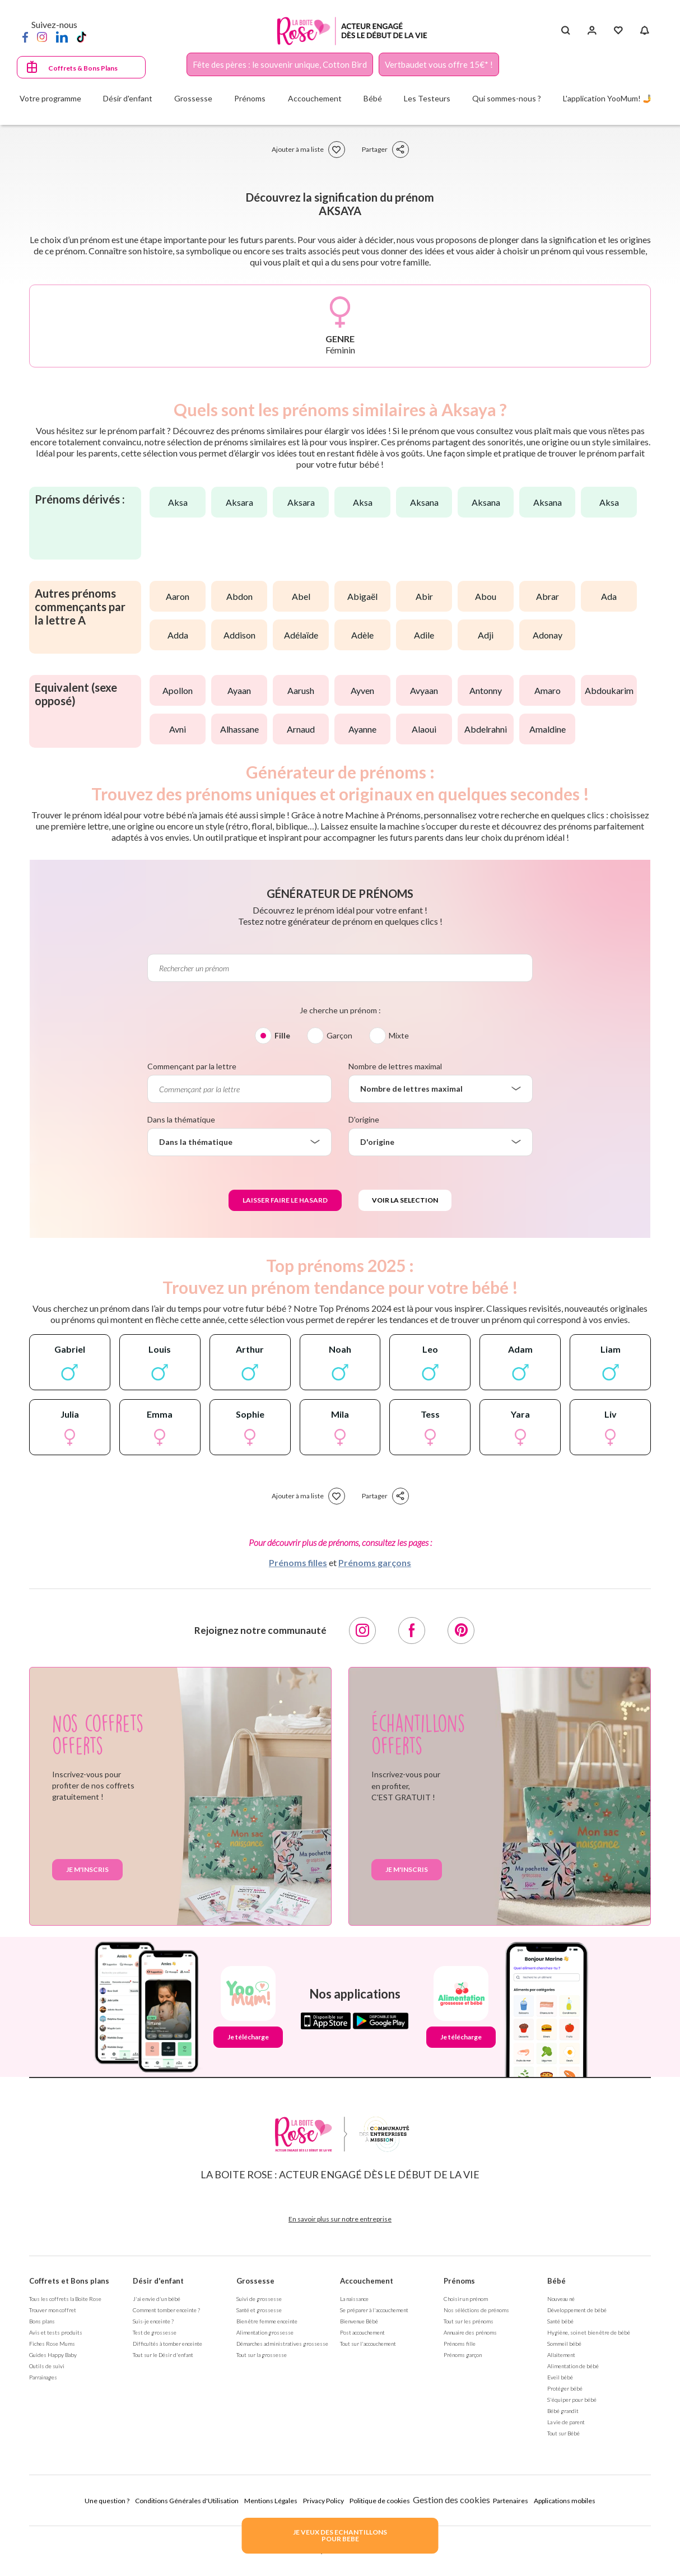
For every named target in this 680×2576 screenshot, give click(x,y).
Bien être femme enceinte (266, 2321)
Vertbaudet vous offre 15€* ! (439, 64)
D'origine (363, 1119)
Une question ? (107, 2500)
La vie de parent (566, 2422)
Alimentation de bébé (573, 2366)
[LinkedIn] (62, 36)
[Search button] (565, 31)
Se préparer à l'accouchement (374, 2310)
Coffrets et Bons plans (69, 2280)
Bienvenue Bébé (359, 2321)
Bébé (556, 2280)
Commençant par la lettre (191, 1066)
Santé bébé (560, 2321)
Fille (282, 1035)
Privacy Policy (323, 2500)
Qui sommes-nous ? (506, 98)
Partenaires (510, 2500)
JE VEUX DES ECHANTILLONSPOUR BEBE (340, 2535)
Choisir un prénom (466, 2298)
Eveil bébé (560, 2377)
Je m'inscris (87, 1869)
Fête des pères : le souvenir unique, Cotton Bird (280, 64)
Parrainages (43, 2377)
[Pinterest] (461, 1630)
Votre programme (50, 98)
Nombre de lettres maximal (395, 1066)
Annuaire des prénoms (470, 2332)
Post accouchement (362, 2332)
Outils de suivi (46, 2366)
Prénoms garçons (374, 1562)
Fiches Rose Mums (52, 2343)
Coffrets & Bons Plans (83, 68)
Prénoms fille (460, 2343)
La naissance (354, 2298)
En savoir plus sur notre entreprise (340, 2219)
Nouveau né (561, 2298)
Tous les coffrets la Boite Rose (65, 2298)
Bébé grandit (563, 2410)
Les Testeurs (427, 98)
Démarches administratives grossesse (282, 2343)
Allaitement (561, 2354)
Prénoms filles (298, 1562)
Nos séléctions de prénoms (476, 2310)
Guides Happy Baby (53, 2354)
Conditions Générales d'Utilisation (187, 2500)
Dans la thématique (181, 1119)
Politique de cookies (380, 2500)
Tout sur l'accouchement (368, 2343)
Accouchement (366, 2280)
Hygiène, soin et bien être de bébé (588, 2332)
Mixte (399, 1035)
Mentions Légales (270, 2500)
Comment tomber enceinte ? (166, 2310)
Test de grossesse (154, 2332)
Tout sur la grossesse (261, 2354)
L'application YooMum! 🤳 (607, 98)
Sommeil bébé (564, 2343)
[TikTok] (81, 36)
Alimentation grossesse (265, 2332)
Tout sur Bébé (563, 2433)
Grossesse (255, 2280)
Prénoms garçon (463, 2354)
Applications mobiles (564, 2500)
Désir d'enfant (158, 2280)
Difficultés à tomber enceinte (167, 2343)
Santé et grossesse (259, 2310)
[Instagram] (42, 36)
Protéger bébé (565, 2388)
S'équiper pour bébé (572, 2399)
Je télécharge (248, 2037)
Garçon (339, 1035)
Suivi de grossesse (259, 2298)
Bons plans (42, 2321)
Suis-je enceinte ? (153, 2321)
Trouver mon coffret (52, 2310)
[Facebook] (25, 36)
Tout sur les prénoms (468, 2321)
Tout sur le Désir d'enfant (163, 2354)
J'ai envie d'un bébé (156, 2298)
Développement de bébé (577, 2310)
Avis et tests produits (55, 2332)
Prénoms (459, 2280)
